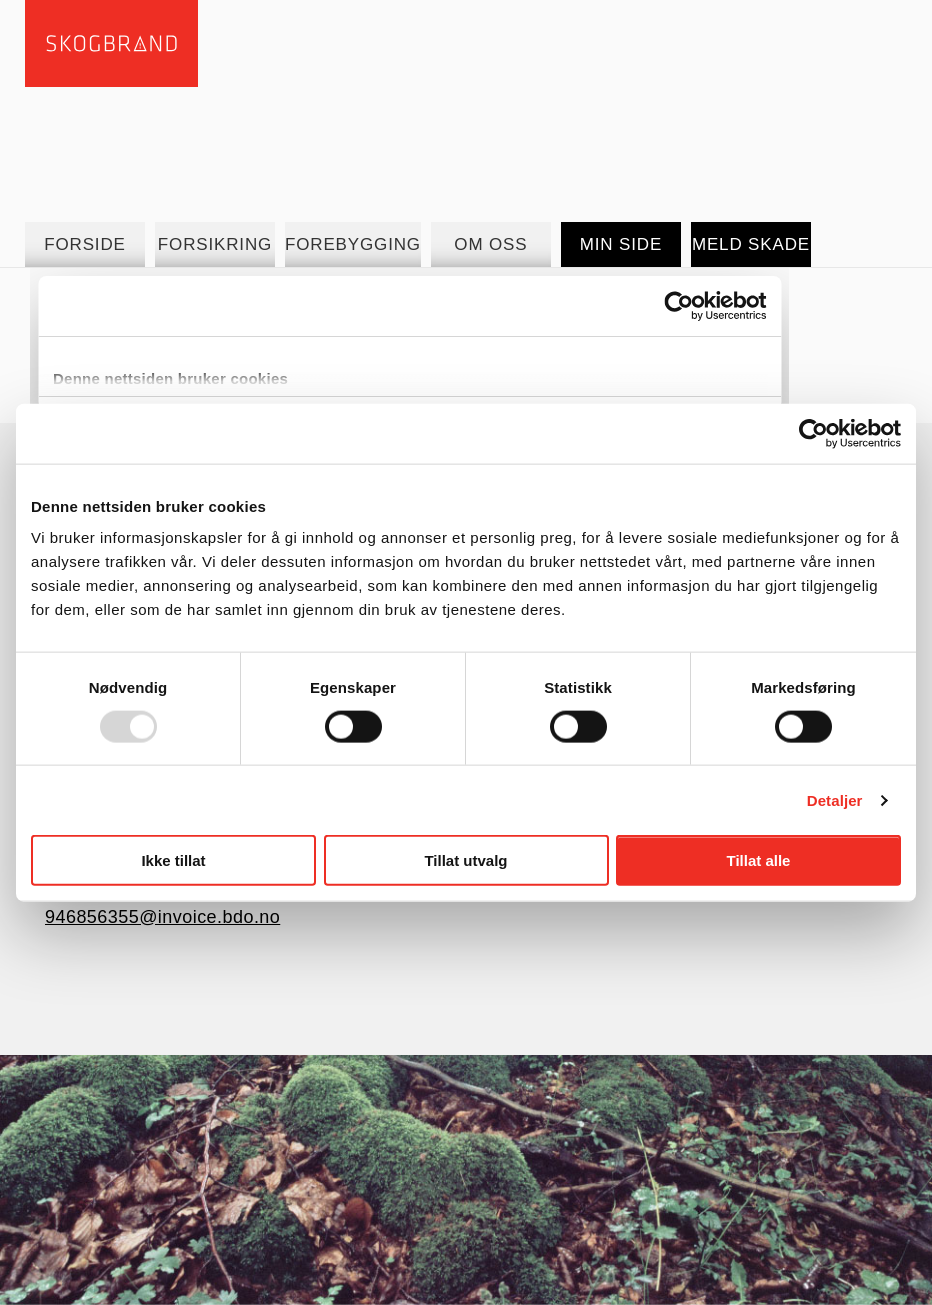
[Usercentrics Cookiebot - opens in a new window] (813, 433)
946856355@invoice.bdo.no (162, 917)
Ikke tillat (173, 860)
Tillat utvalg (465, 860)
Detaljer (835, 799)
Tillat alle (759, 860)
